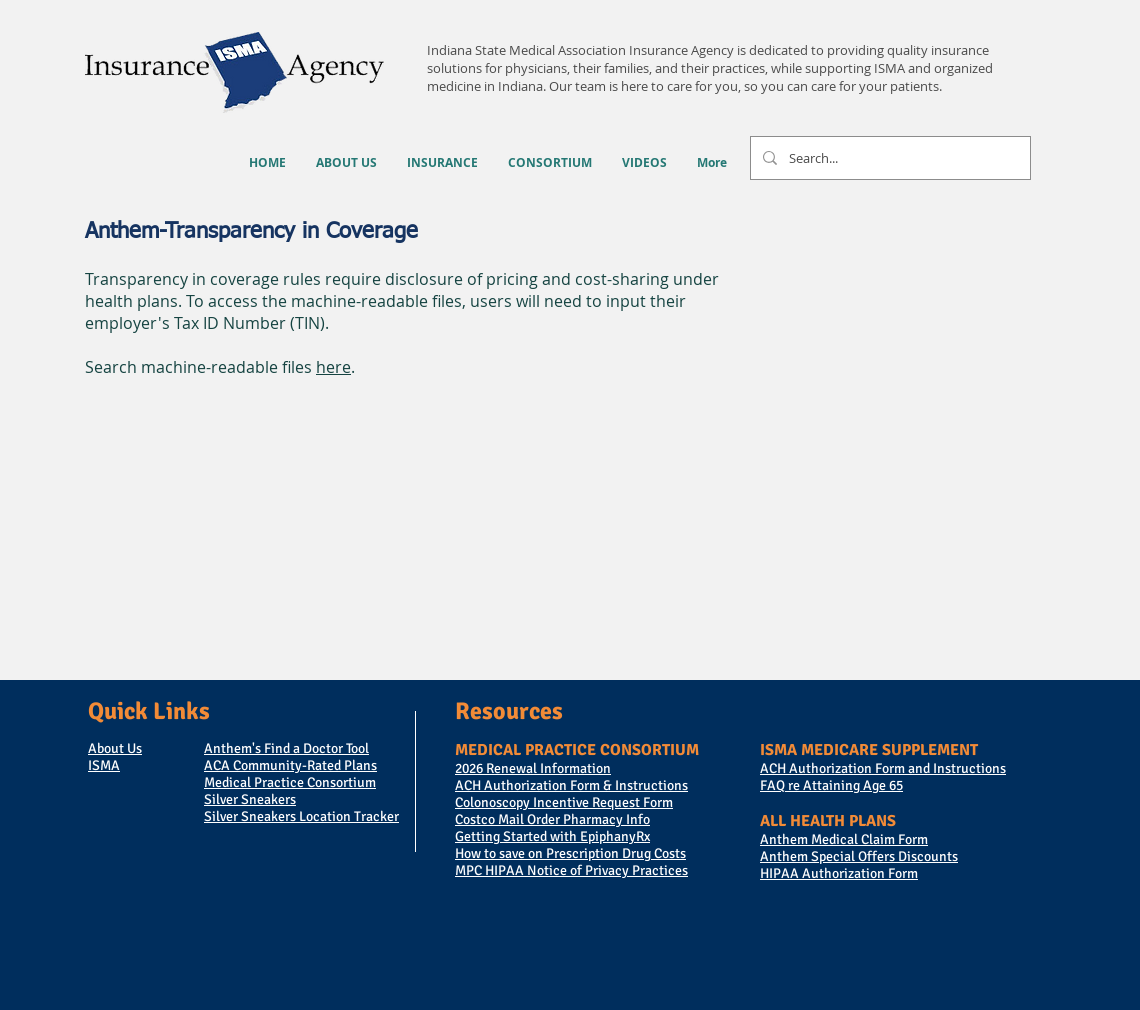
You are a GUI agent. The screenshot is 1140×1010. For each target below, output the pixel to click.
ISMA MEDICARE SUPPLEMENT (869, 750)
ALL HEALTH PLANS (828, 821)
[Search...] (888, 158)
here (333, 367)
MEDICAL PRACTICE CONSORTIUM (577, 750)
